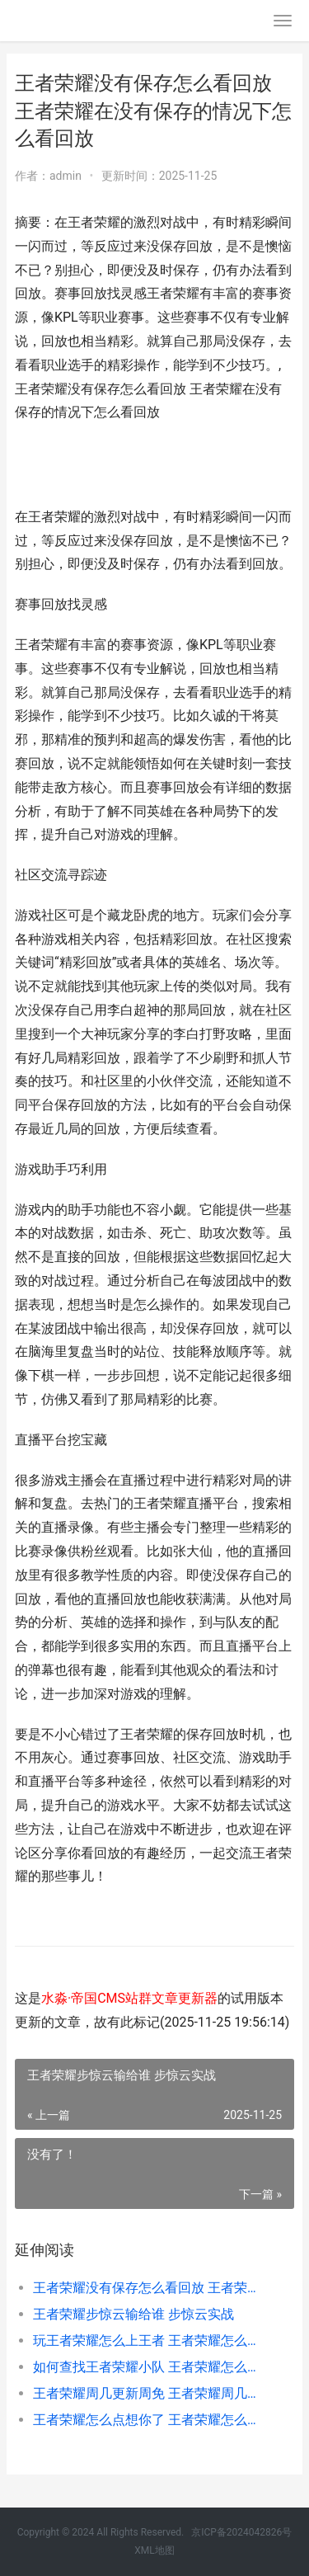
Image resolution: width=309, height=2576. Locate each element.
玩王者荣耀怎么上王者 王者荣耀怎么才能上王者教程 (150, 2340)
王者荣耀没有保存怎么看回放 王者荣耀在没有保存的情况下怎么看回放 (150, 2288)
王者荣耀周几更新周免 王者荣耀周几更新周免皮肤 (150, 2393)
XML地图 (154, 2550)
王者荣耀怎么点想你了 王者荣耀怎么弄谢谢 (150, 2420)
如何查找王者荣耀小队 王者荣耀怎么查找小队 (150, 2367)
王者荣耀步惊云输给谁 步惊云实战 (133, 2314)
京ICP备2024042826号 (241, 2532)
